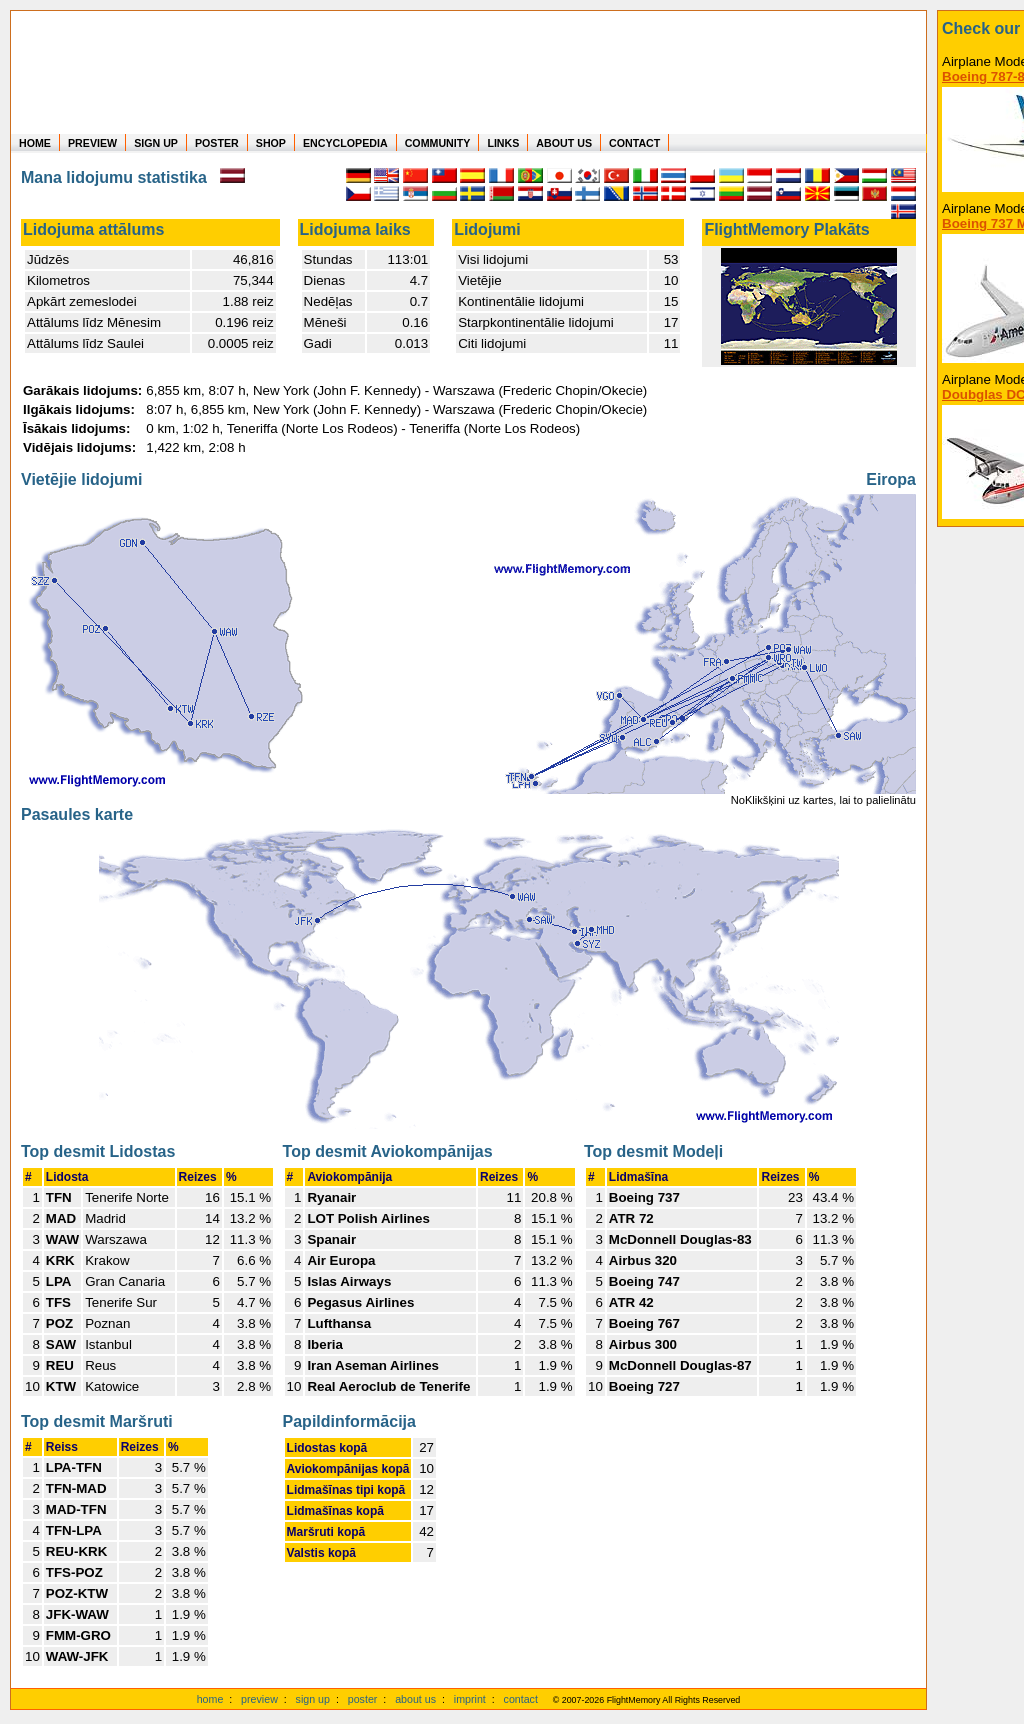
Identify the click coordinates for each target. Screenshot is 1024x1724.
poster (363, 1699)
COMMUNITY (438, 143)
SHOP (271, 143)
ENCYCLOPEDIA (345, 143)
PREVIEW (92, 143)
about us (415, 1699)
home (210, 1699)
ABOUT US (564, 143)
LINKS (503, 143)
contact (521, 1699)
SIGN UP (156, 143)
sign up (313, 1699)
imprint (470, 1699)
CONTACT (634, 143)
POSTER (217, 143)
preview (259, 1699)
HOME (35, 143)
